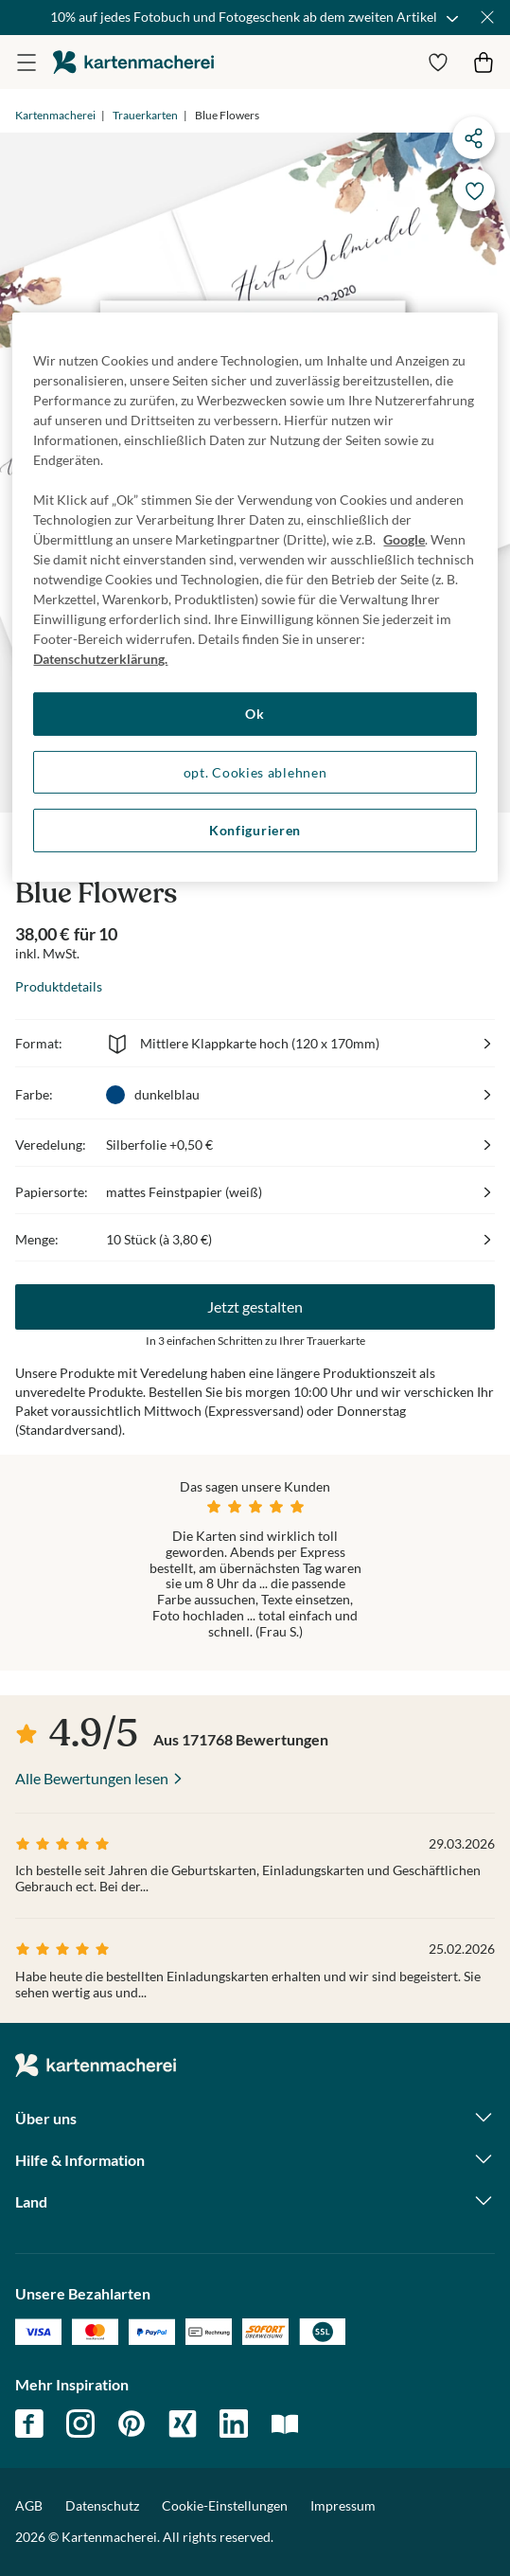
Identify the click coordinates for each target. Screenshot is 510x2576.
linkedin (234, 2423)
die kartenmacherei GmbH (133, 62)
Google (404, 539)
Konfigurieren (255, 830)
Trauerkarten (145, 115)
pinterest (131, 2423)
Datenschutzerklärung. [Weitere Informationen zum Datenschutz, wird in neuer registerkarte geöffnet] (100, 659)
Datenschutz (102, 2505)
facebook (29, 2423)
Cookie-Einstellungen (225, 2505)
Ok (254, 714)
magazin (285, 2423)
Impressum (343, 2505)
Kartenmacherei (55, 115)
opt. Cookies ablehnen (255, 771)
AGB (29, 2505)
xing (182, 2423)
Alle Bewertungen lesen (91, 1778)
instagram (80, 2423)
